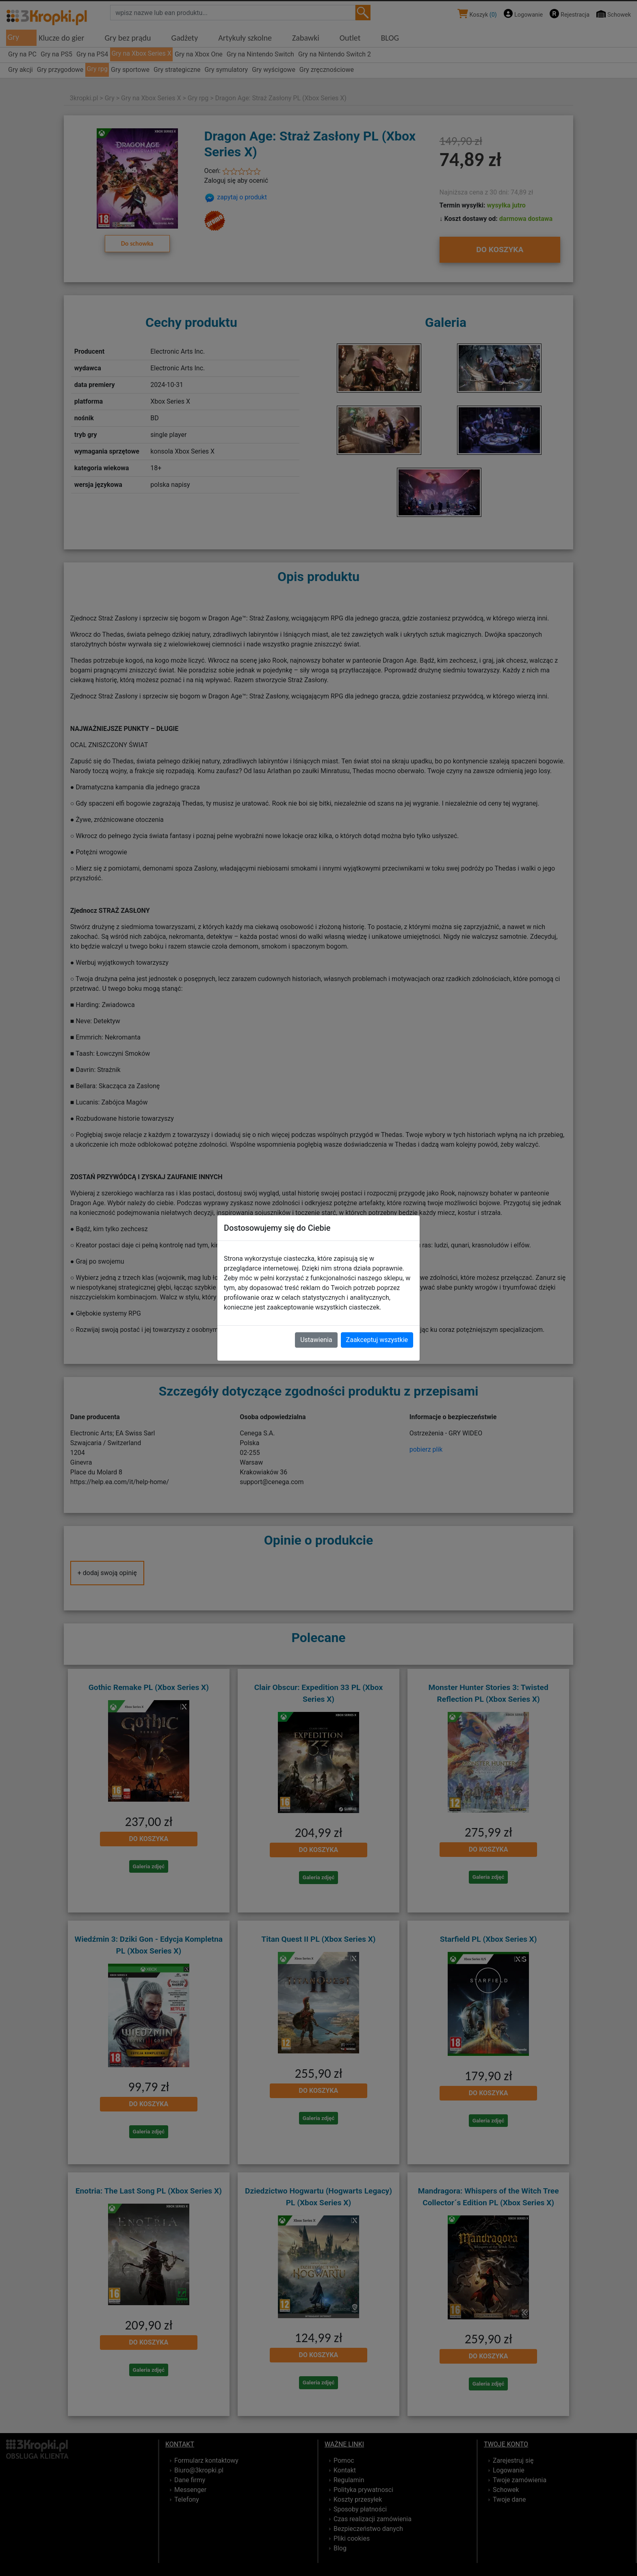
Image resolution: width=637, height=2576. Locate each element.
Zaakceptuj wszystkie (377, 1340)
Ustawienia (316, 1340)
